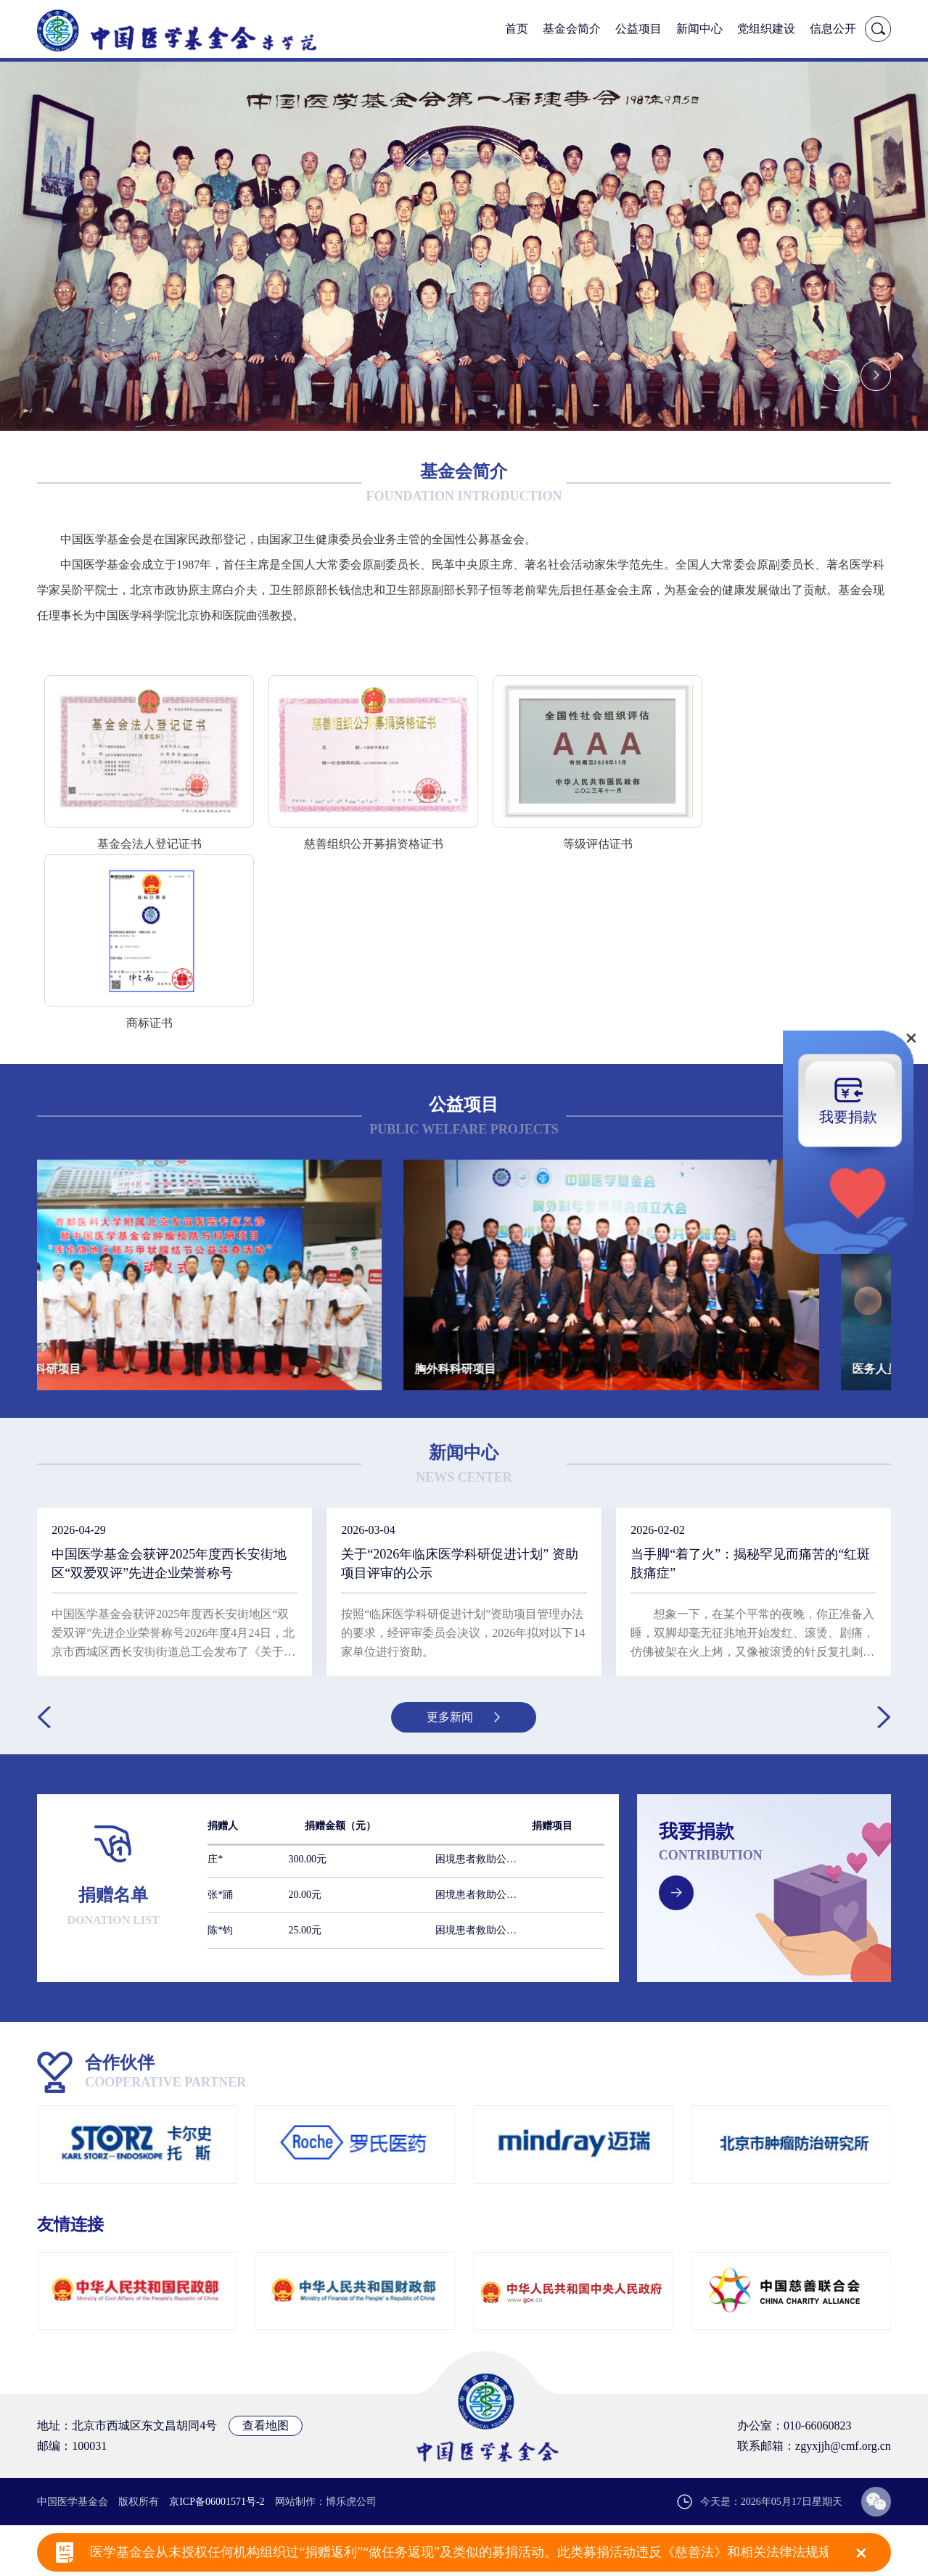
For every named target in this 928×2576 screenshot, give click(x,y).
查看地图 (265, 2425)
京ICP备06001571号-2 (216, 2501)
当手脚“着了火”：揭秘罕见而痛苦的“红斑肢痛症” (750, 1563)
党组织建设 (766, 28)
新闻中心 (699, 28)
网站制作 (295, 2501)
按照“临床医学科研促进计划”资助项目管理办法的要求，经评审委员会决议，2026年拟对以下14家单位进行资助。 (463, 1633)
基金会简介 (572, 28)
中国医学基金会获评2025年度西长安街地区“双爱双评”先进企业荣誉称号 (169, 1563)
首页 (516, 28)
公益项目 (638, 28)
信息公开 (833, 28)
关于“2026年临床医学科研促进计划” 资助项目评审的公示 (459, 1563)
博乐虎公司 (351, 2501)
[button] (836, 375)
